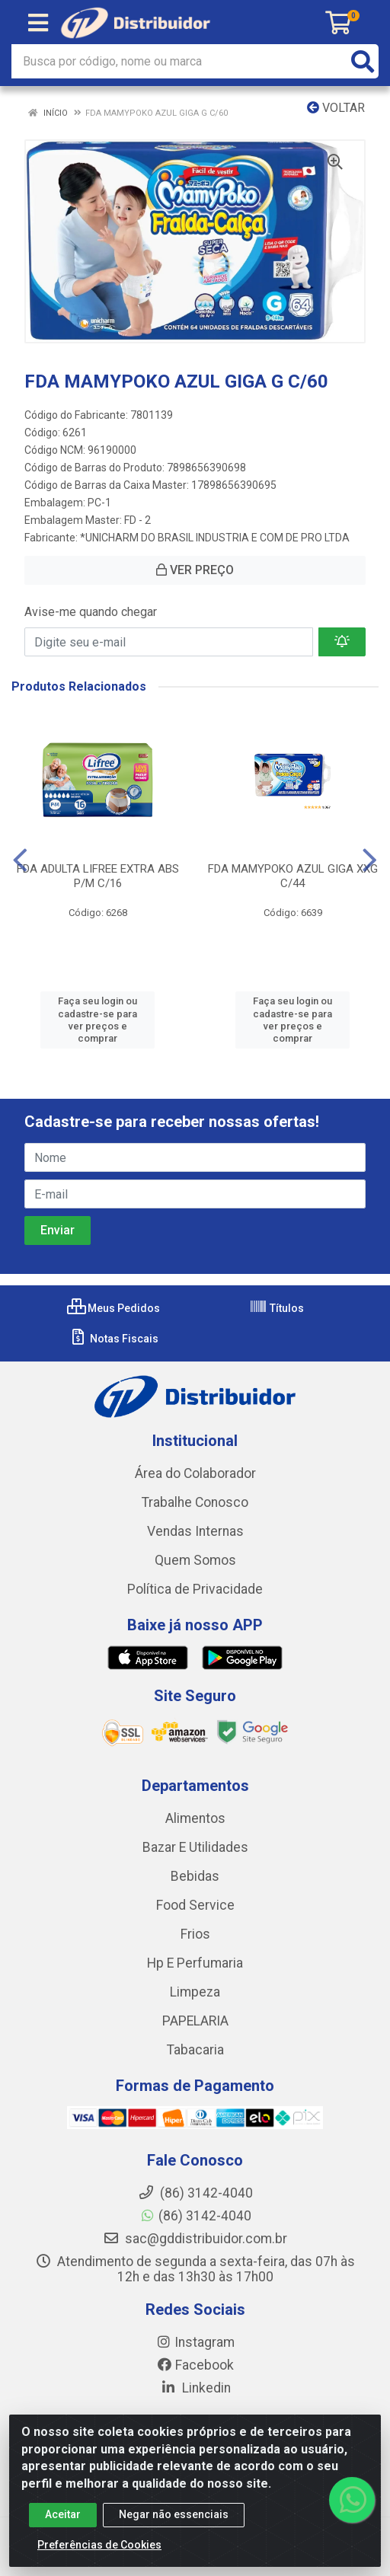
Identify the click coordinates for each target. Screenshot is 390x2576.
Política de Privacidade (195, 1589)
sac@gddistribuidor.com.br (195, 2238)
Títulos (276, 1308)
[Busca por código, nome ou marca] (179, 61)
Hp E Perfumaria (195, 1963)
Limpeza (195, 1992)
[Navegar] (20, 860)
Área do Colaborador (195, 1473)
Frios (195, 1934)
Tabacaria (195, 2049)
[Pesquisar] (363, 61)
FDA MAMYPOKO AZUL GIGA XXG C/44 (293, 876)
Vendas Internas (195, 1531)
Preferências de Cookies (99, 2545)
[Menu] (38, 23)
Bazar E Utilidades (195, 1847)
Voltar (336, 108)
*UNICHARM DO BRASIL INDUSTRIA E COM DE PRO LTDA (215, 537)
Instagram (195, 2342)
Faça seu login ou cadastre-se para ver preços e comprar (97, 1019)
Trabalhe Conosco (195, 1502)
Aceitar (63, 2514)
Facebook (195, 2365)
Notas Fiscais (113, 1339)
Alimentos (195, 1818)
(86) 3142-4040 (195, 2215)
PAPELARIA (195, 2021)
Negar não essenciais (174, 2514)
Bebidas (195, 1876)
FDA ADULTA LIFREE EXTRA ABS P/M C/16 (98, 876)
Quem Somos (195, 1560)
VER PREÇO (195, 570)
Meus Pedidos (113, 1308)
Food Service (195, 1905)
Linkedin (195, 2388)
